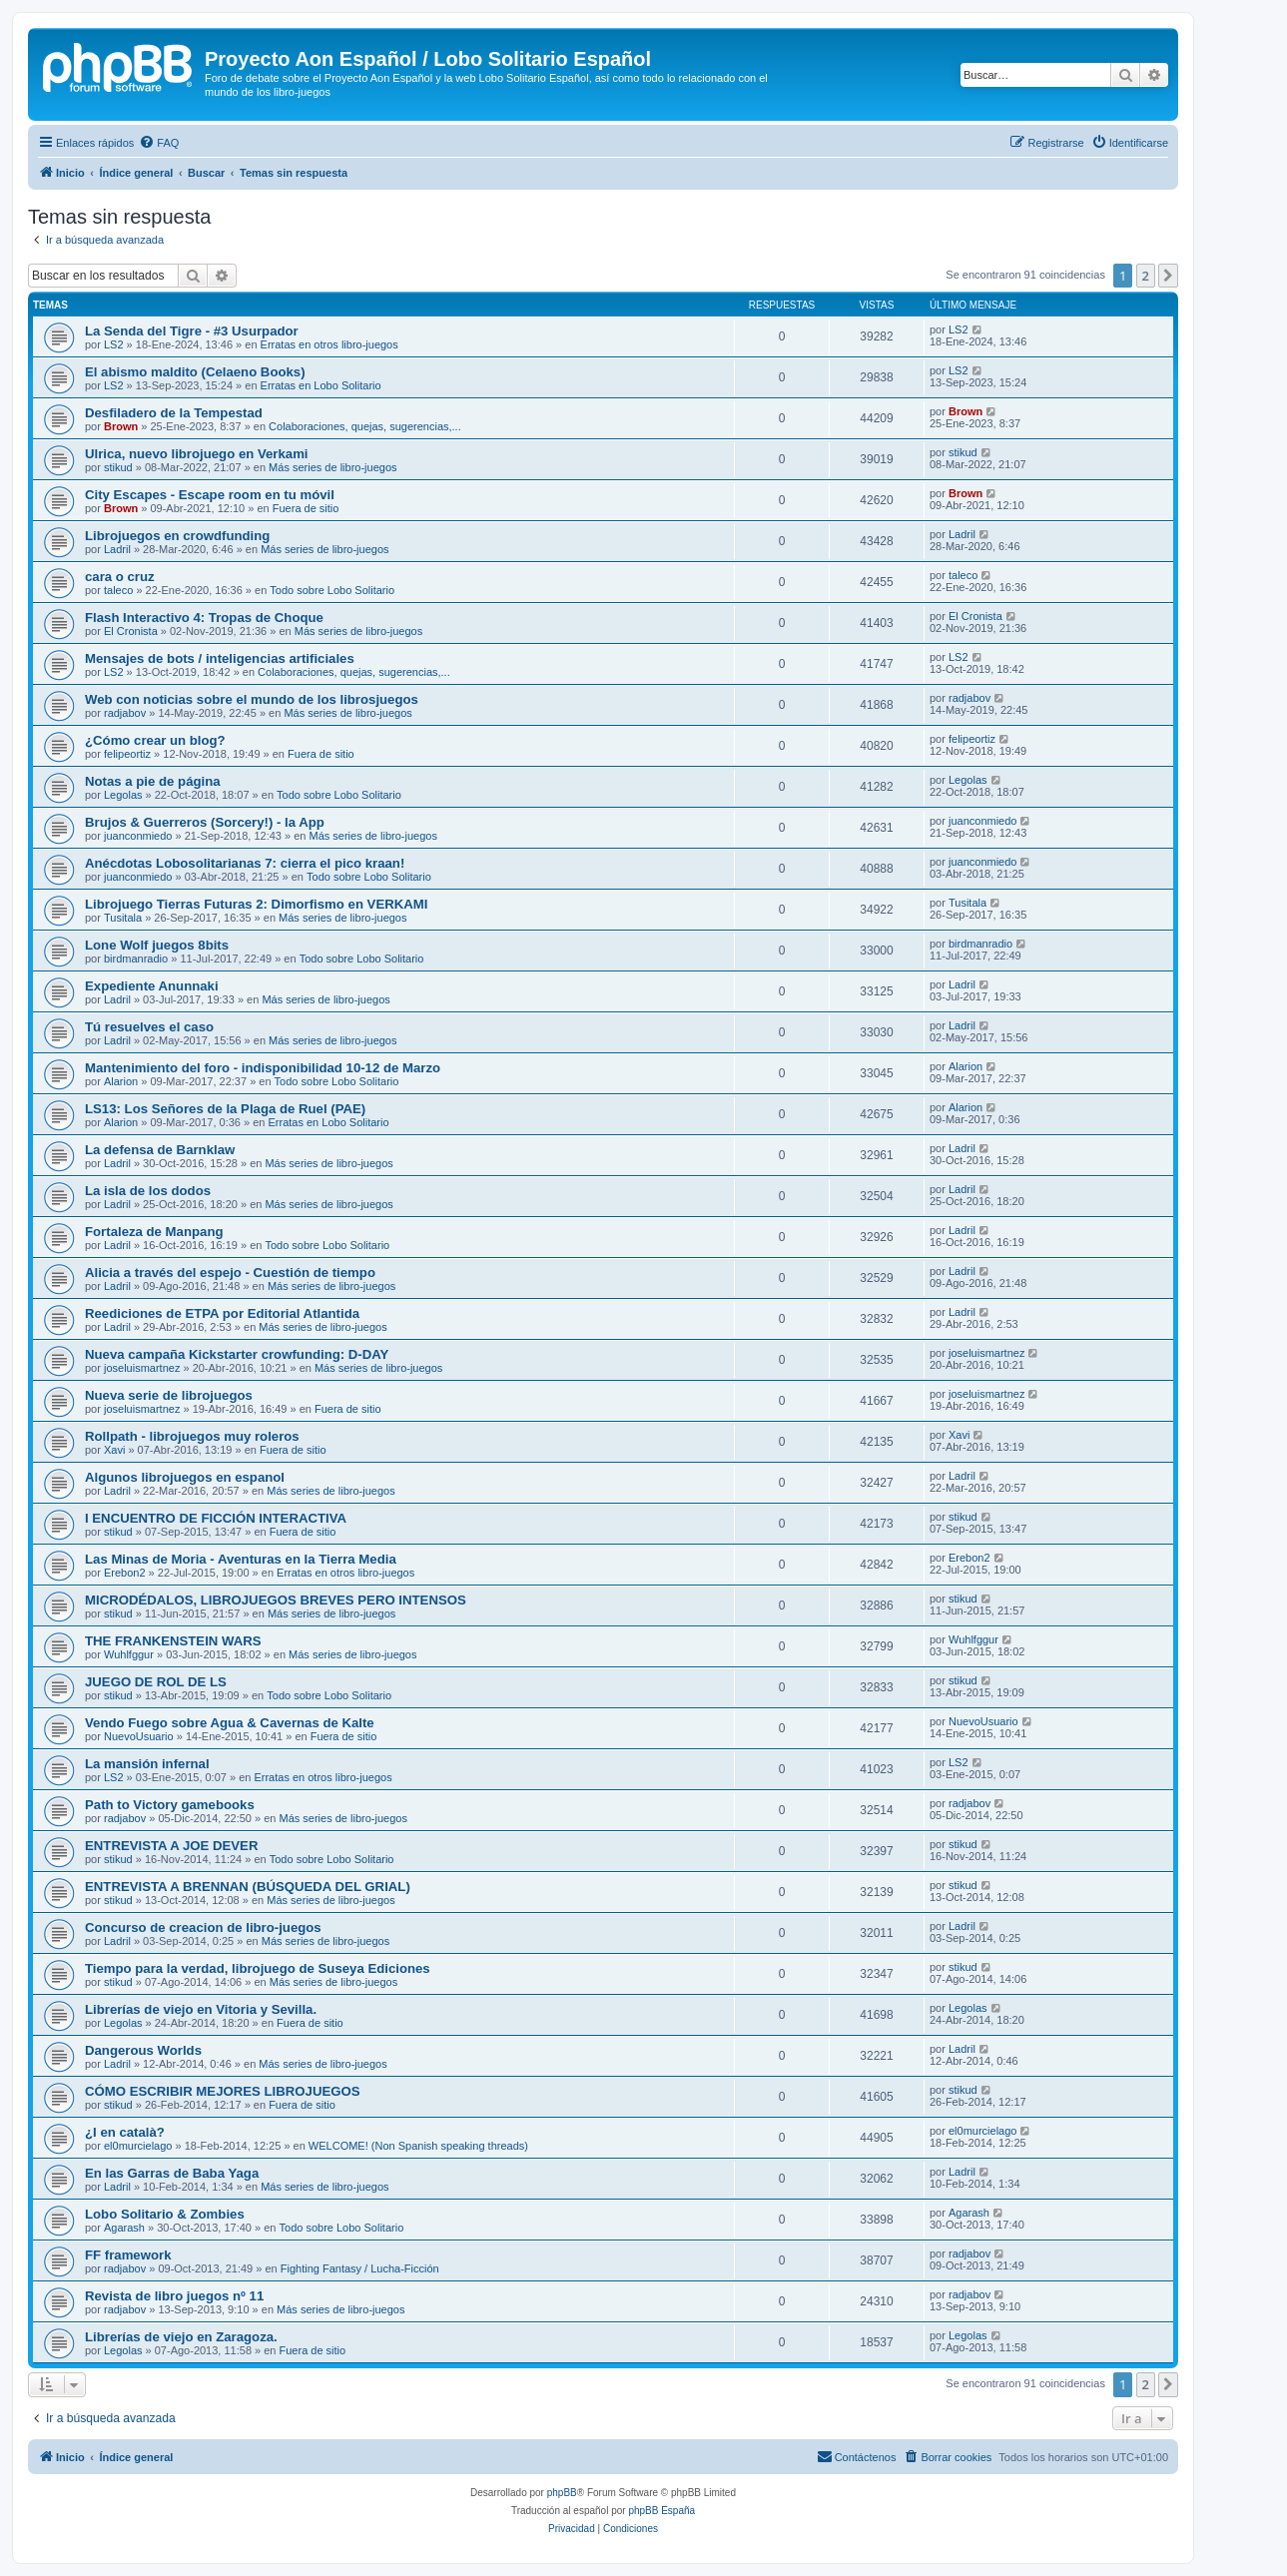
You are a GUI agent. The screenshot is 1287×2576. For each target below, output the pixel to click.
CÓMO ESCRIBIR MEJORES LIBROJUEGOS (222, 2091)
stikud (118, 467)
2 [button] (1145, 276)
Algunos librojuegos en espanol (185, 1477)
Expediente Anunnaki (152, 985)
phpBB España (661, 2510)
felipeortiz (127, 754)
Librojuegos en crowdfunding (177, 535)
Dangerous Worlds (143, 2050)
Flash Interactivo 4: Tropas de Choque (204, 617)
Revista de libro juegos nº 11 (174, 2295)
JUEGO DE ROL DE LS (156, 1681)
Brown (121, 426)
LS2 (114, 344)
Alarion (121, 1081)
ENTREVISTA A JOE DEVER (171, 1845)
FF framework (128, 2255)
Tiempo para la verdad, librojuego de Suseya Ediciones (257, 1968)
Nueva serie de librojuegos (169, 1395)
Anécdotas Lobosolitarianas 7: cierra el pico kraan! (244, 863)
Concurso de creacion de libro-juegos (203, 1927)
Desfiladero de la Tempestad (174, 412)
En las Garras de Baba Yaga (172, 2173)
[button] (1168, 276)
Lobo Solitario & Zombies (165, 2214)
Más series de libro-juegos (332, 467)
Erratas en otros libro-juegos (329, 344)
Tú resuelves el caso (149, 1026)
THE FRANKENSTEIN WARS (173, 1640)
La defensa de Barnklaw (160, 1149)
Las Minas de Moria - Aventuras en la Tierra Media (240, 1559)
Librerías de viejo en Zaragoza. (181, 2336)
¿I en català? (125, 2132)
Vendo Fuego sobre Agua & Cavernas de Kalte (229, 1722)
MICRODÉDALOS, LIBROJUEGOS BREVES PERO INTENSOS (275, 1600)
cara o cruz (120, 576)
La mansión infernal (147, 1763)
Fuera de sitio (306, 508)
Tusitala (123, 918)
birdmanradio (136, 959)
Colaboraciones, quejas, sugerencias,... (365, 426)
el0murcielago (138, 2146)
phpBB (562, 2492)
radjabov (125, 713)
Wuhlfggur (129, 1654)
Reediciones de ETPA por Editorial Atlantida (222, 1313)
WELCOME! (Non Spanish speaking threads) (418, 2146)
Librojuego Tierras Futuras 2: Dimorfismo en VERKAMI (256, 904)
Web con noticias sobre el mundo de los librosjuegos (251, 699)
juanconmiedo (138, 836)
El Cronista (131, 631)
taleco (118, 590)
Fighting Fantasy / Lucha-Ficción (360, 2268)
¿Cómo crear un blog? (155, 740)
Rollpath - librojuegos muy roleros (192, 1436)
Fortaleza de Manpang (154, 1231)
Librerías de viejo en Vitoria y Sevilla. (201, 2009)
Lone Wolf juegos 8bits (157, 945)
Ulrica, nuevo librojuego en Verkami (197, 453)
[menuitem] (159, 143)
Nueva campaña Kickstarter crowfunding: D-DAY (236, 1354)
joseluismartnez (142, 1368)
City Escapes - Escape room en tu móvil (209, 494)
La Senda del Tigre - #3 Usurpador (192, 330)
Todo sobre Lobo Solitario (332, 590)
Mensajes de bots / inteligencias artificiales (219, 658)
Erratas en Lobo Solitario (321, 385)
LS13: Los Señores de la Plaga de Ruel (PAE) (225, 1108)
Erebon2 (125, 1573)
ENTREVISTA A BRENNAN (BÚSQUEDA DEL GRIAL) (247, 1886)
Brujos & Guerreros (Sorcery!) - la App (204, 822)
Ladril (117, 549)
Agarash (124, 2228)
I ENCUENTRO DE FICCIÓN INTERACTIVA (215, 1518)
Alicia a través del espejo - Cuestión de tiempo (230, 1272)
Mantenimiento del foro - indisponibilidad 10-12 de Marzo (262, 1067)
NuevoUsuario (139, 1736)
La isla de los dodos (148, 1190)
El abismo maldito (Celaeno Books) (195, 371)
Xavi (114, 1450)
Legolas (123, 795)
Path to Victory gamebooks (170, 1804)
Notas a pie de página (153, 781)
